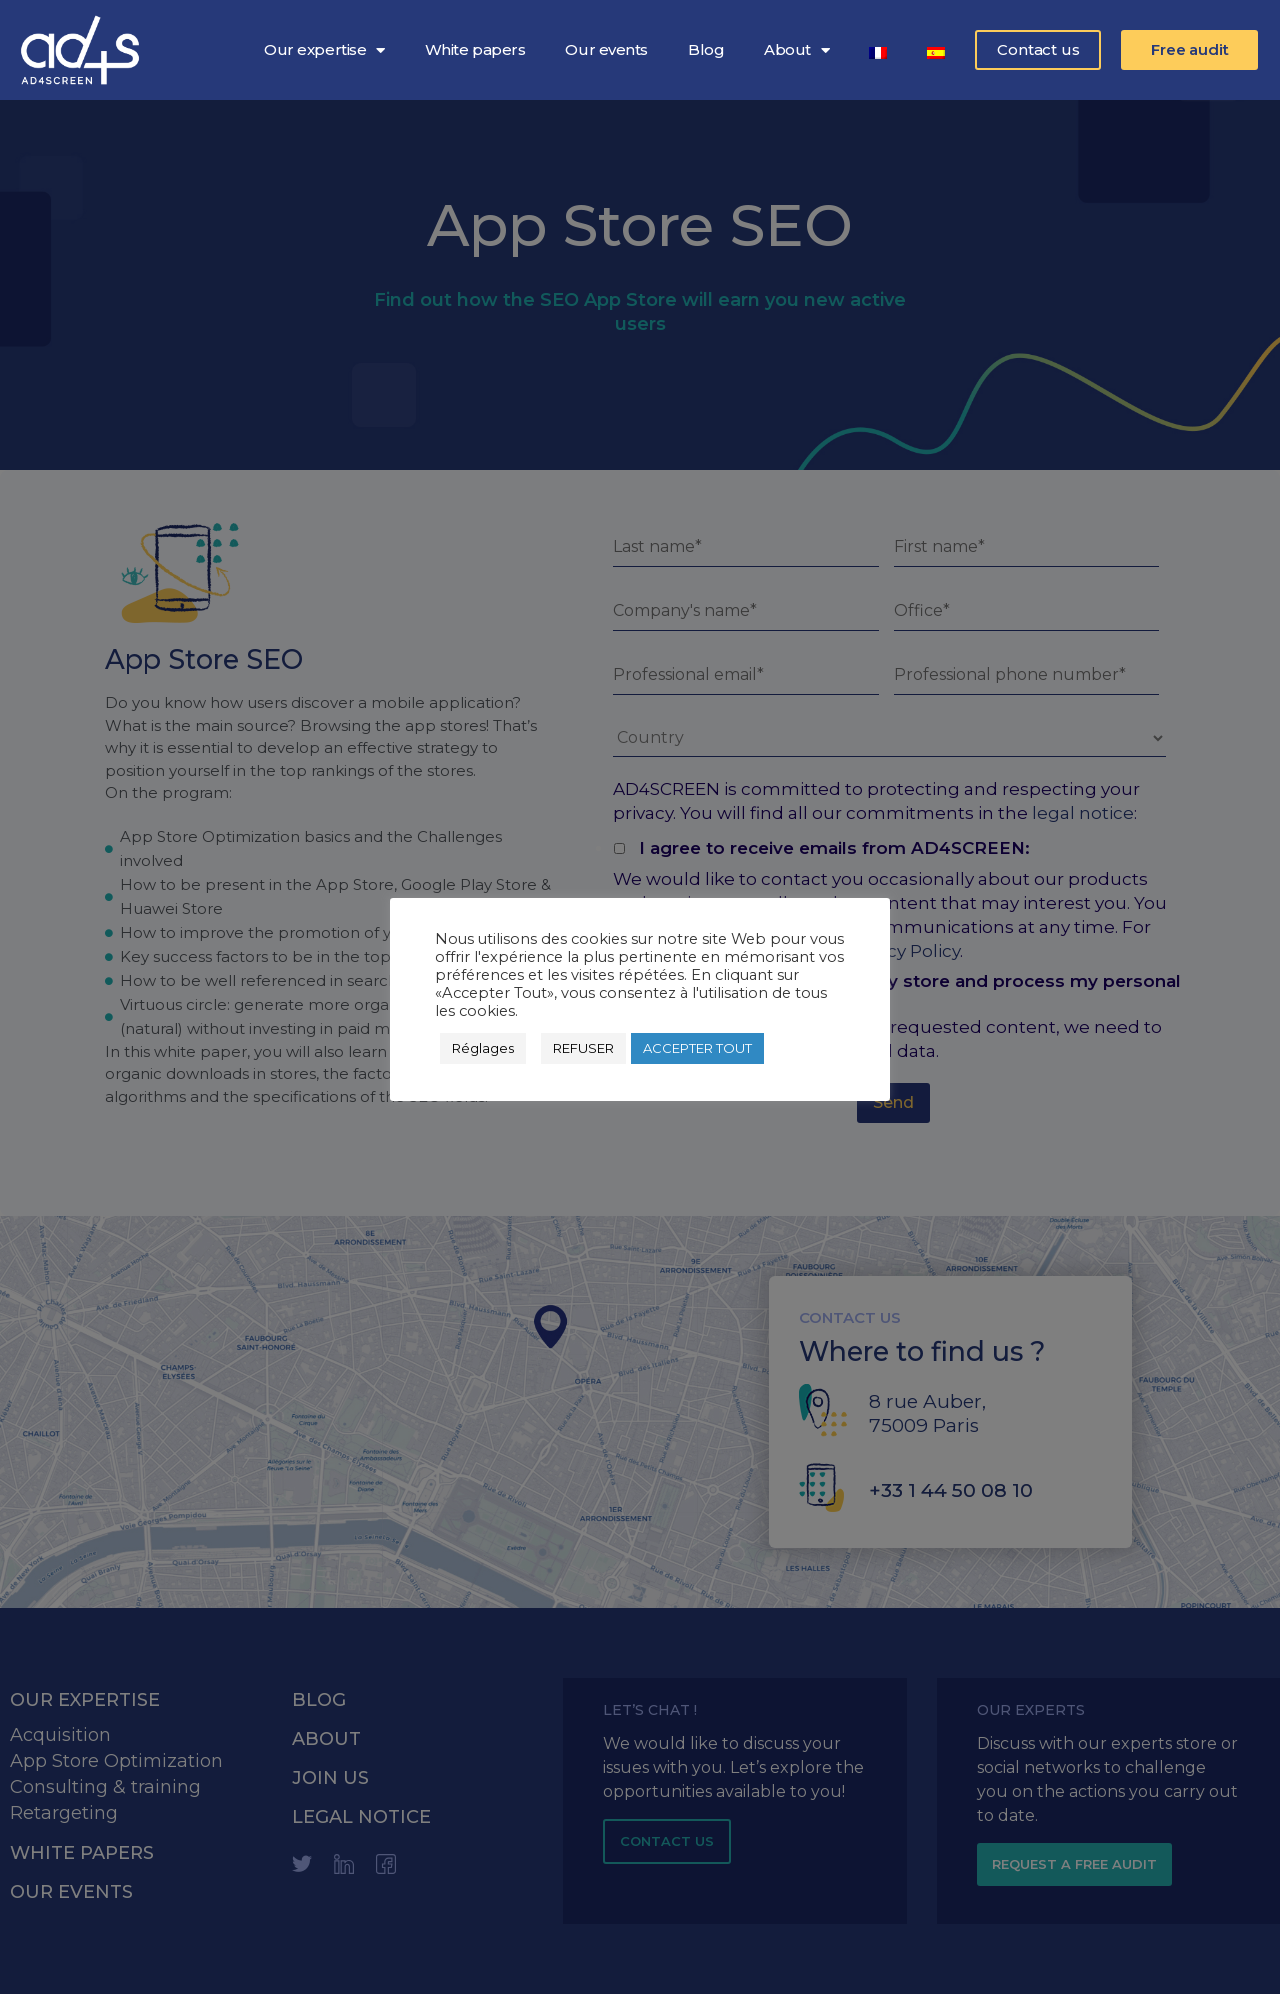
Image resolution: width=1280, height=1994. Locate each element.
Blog (706, 49)
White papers (475, 49)
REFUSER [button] (583, 1048)
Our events (606, 49)
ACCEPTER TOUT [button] (697, 1048)
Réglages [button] (483, 1048)
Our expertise (324, 50)
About (796, 50)
